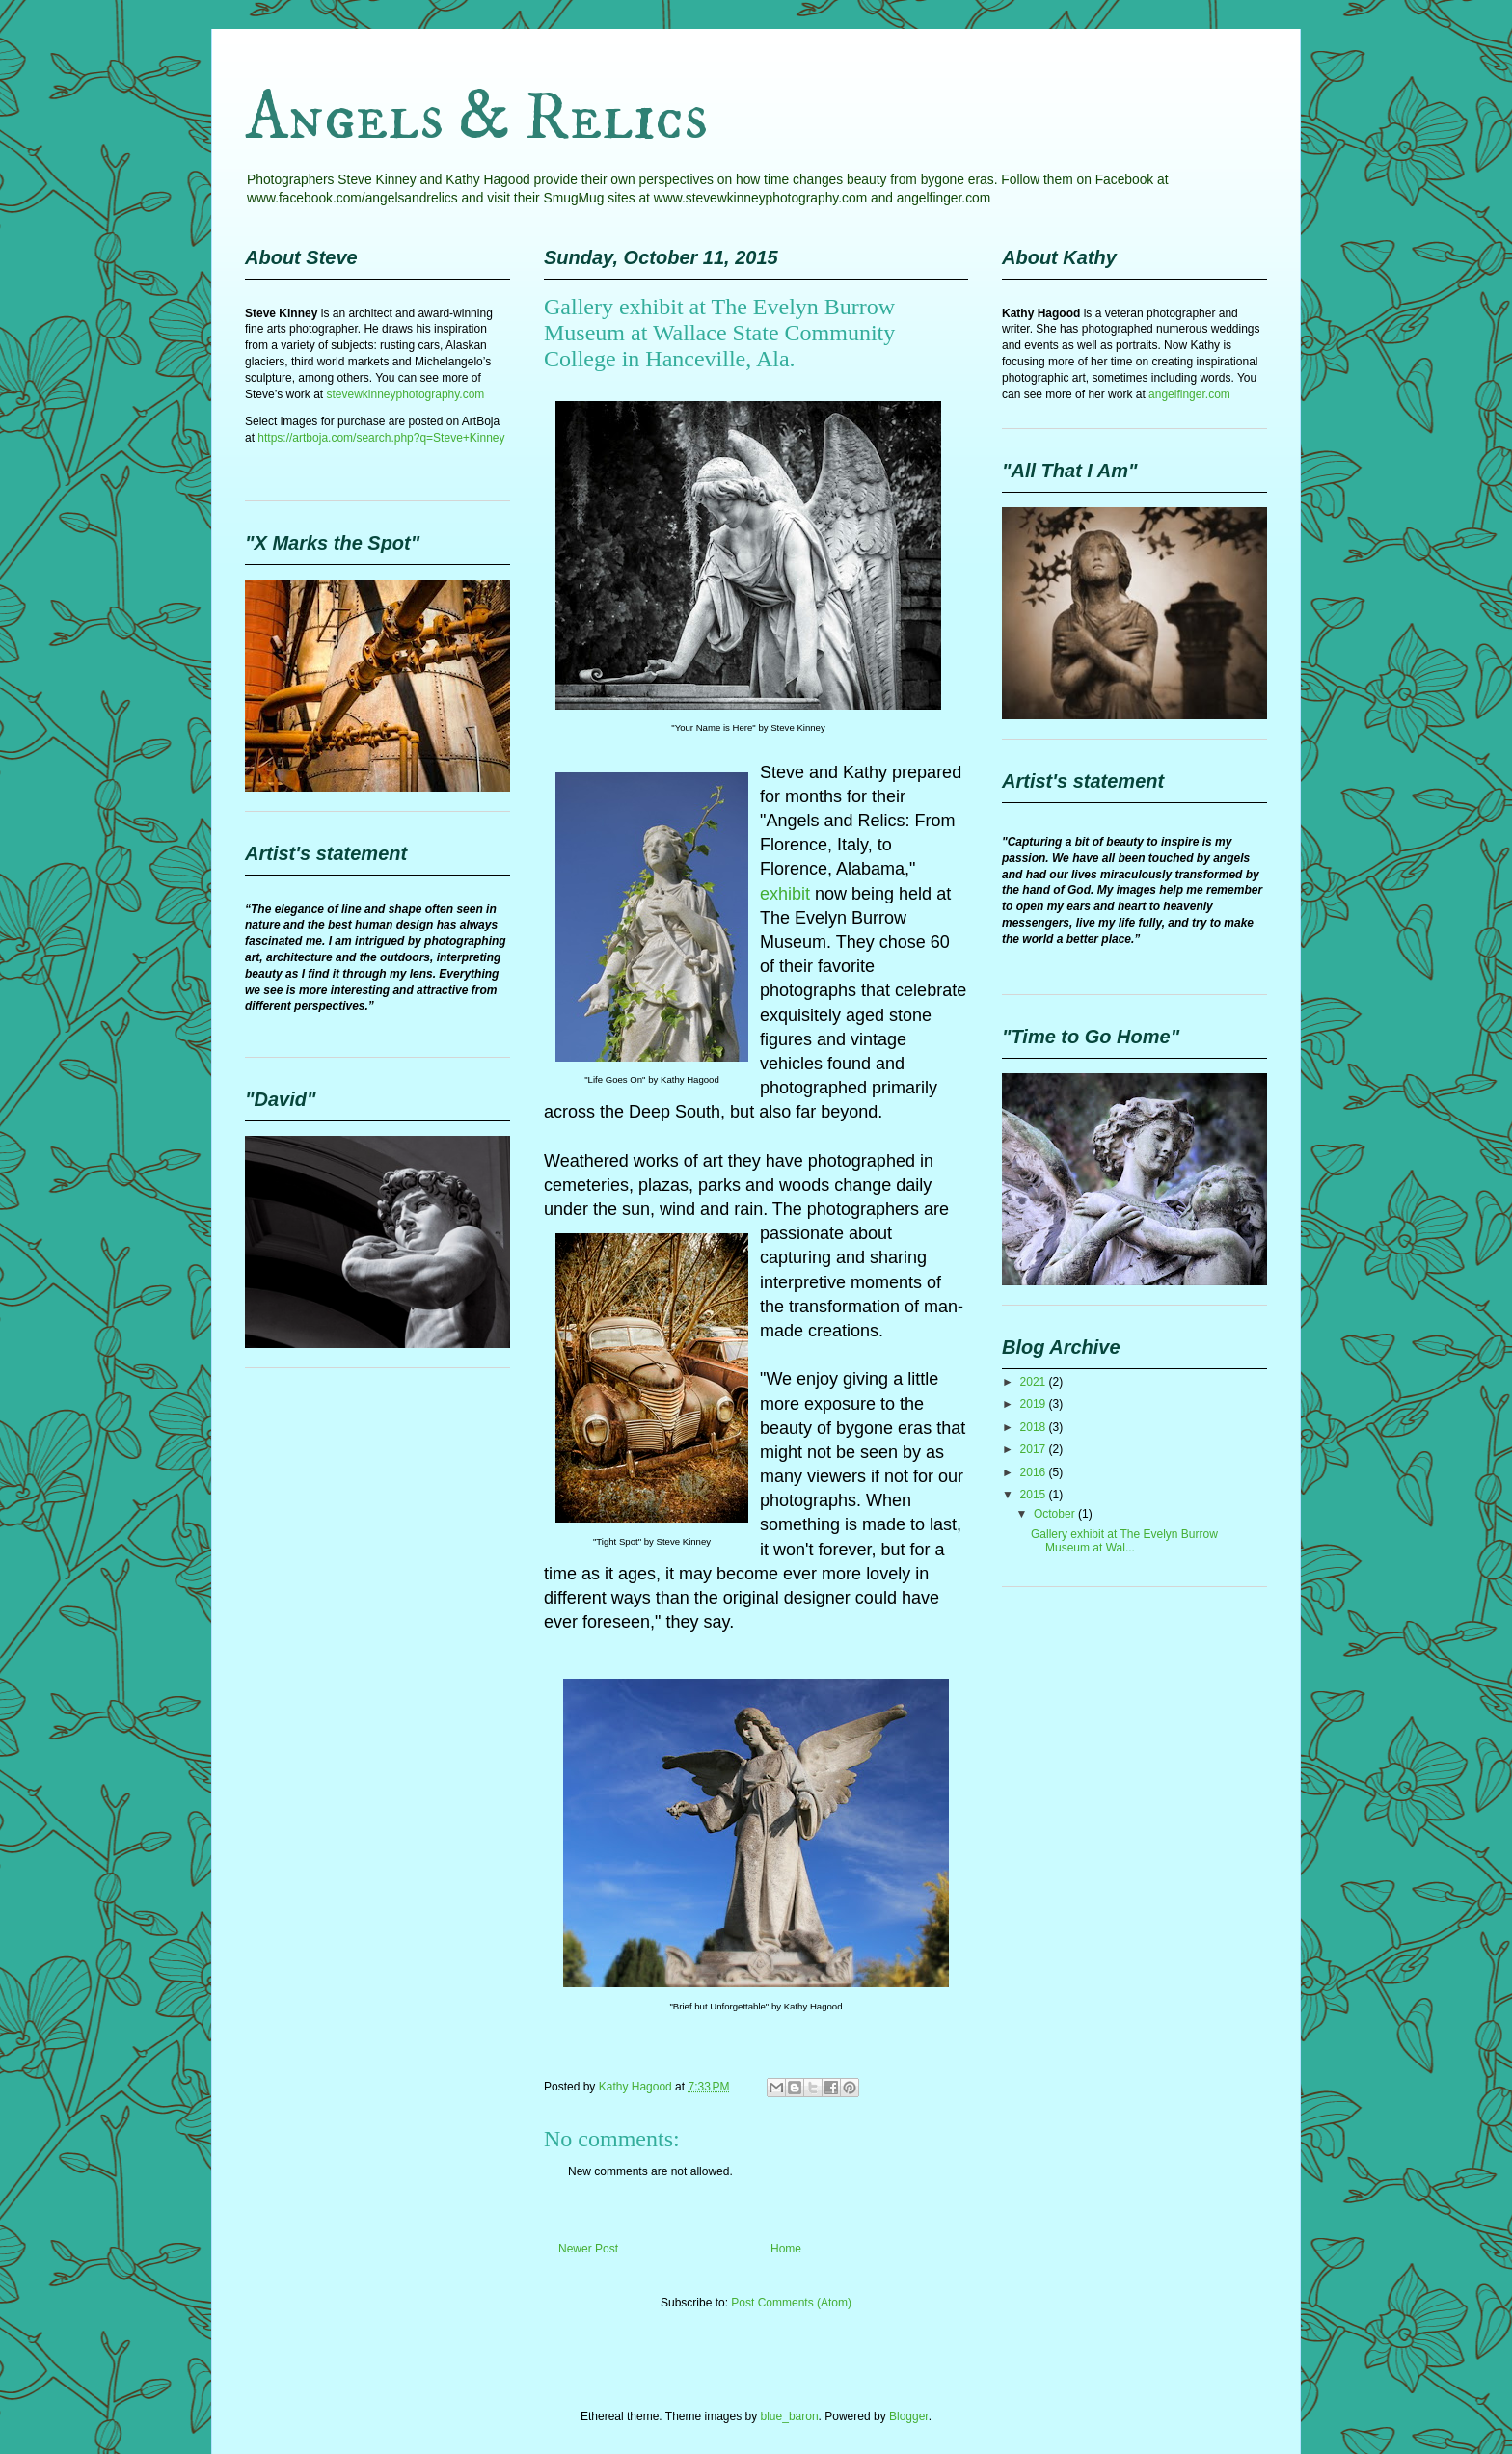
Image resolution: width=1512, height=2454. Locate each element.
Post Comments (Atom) (791, 2302)
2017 (1034, 1449)
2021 (1034, 1382)
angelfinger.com (1189, 394)
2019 (1034, 1404)
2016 (1034, 1472)
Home (785, 2248)
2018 (1034, 1427)
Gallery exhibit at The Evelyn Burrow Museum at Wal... (1124, 1540)
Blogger (909, 2416)
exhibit (785, 893)
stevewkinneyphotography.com (405, 394)
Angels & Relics (476, 118)
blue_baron (790, 2416)
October (1056, 1514)
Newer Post (588, 2248)
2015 (1034, 1494)
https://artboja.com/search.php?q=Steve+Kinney (380, 438)
